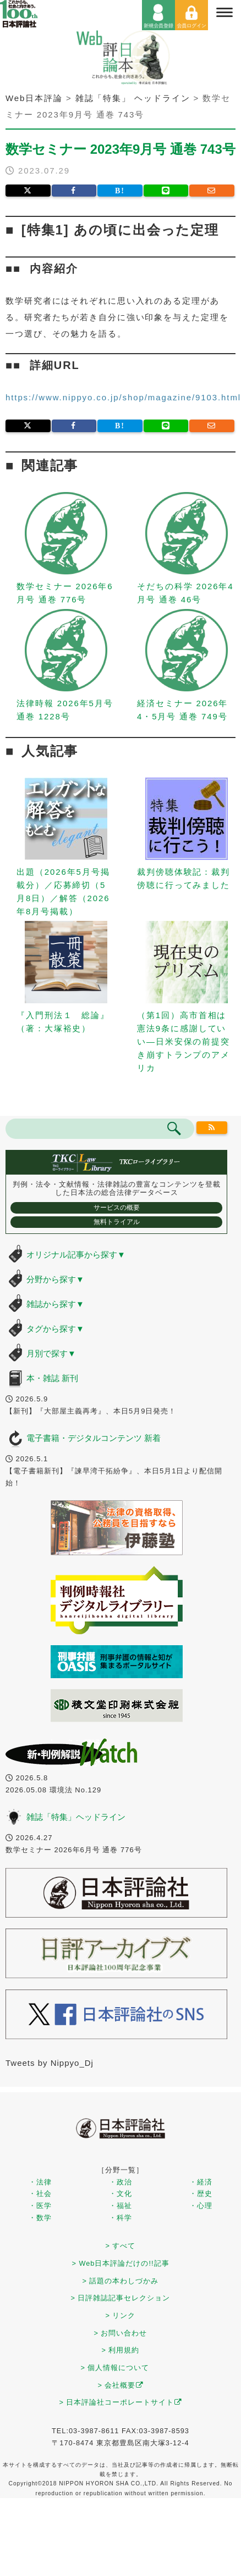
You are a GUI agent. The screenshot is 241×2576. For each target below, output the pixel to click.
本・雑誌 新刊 (52, 1378)
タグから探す (55, 1328)
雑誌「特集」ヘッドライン (75, 1816)
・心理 (200, 2205)
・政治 (120, 2182)
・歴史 (200, 2193)
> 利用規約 (121, 2350)
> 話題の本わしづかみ (121, 2281)
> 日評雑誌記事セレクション (121, 2298)
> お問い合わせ (120, 2333)
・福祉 (120, 2205)
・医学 (40, 2205)
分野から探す (55, 1279)
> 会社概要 (121, 2385)
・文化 (120, 2193)
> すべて (121, 2246)
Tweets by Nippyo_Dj (50, 2062)
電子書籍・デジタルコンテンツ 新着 (93, 1438)
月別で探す (51, 1353)
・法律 (40, 2182)
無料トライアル (117, 1222)
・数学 (40, 2218)
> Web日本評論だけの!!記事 (120, 2263)
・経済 (200, 2182)
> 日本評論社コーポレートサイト (120, 2402)
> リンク (121, 2315)
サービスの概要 (117, 1207)
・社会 (40, 2193)
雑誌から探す (55, 1304)
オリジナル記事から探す (75, 1254)
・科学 (120, 2218)
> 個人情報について (115, 2367)
